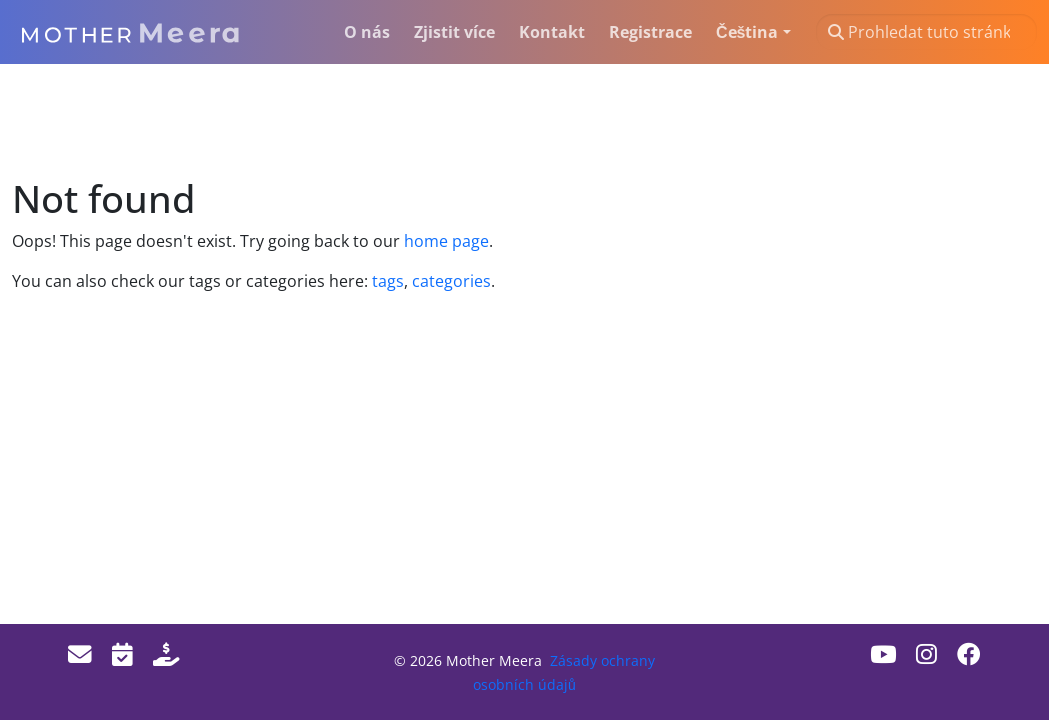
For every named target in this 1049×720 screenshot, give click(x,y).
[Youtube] (883, 654)
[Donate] (166, 654)
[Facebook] (969, 654)
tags (388, 281)
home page (446, 241)
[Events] (122, 654)
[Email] (80, 654)
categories (449, 281)
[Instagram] (926, 654)
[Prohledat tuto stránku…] (926, 32)
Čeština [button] (747, 32)
